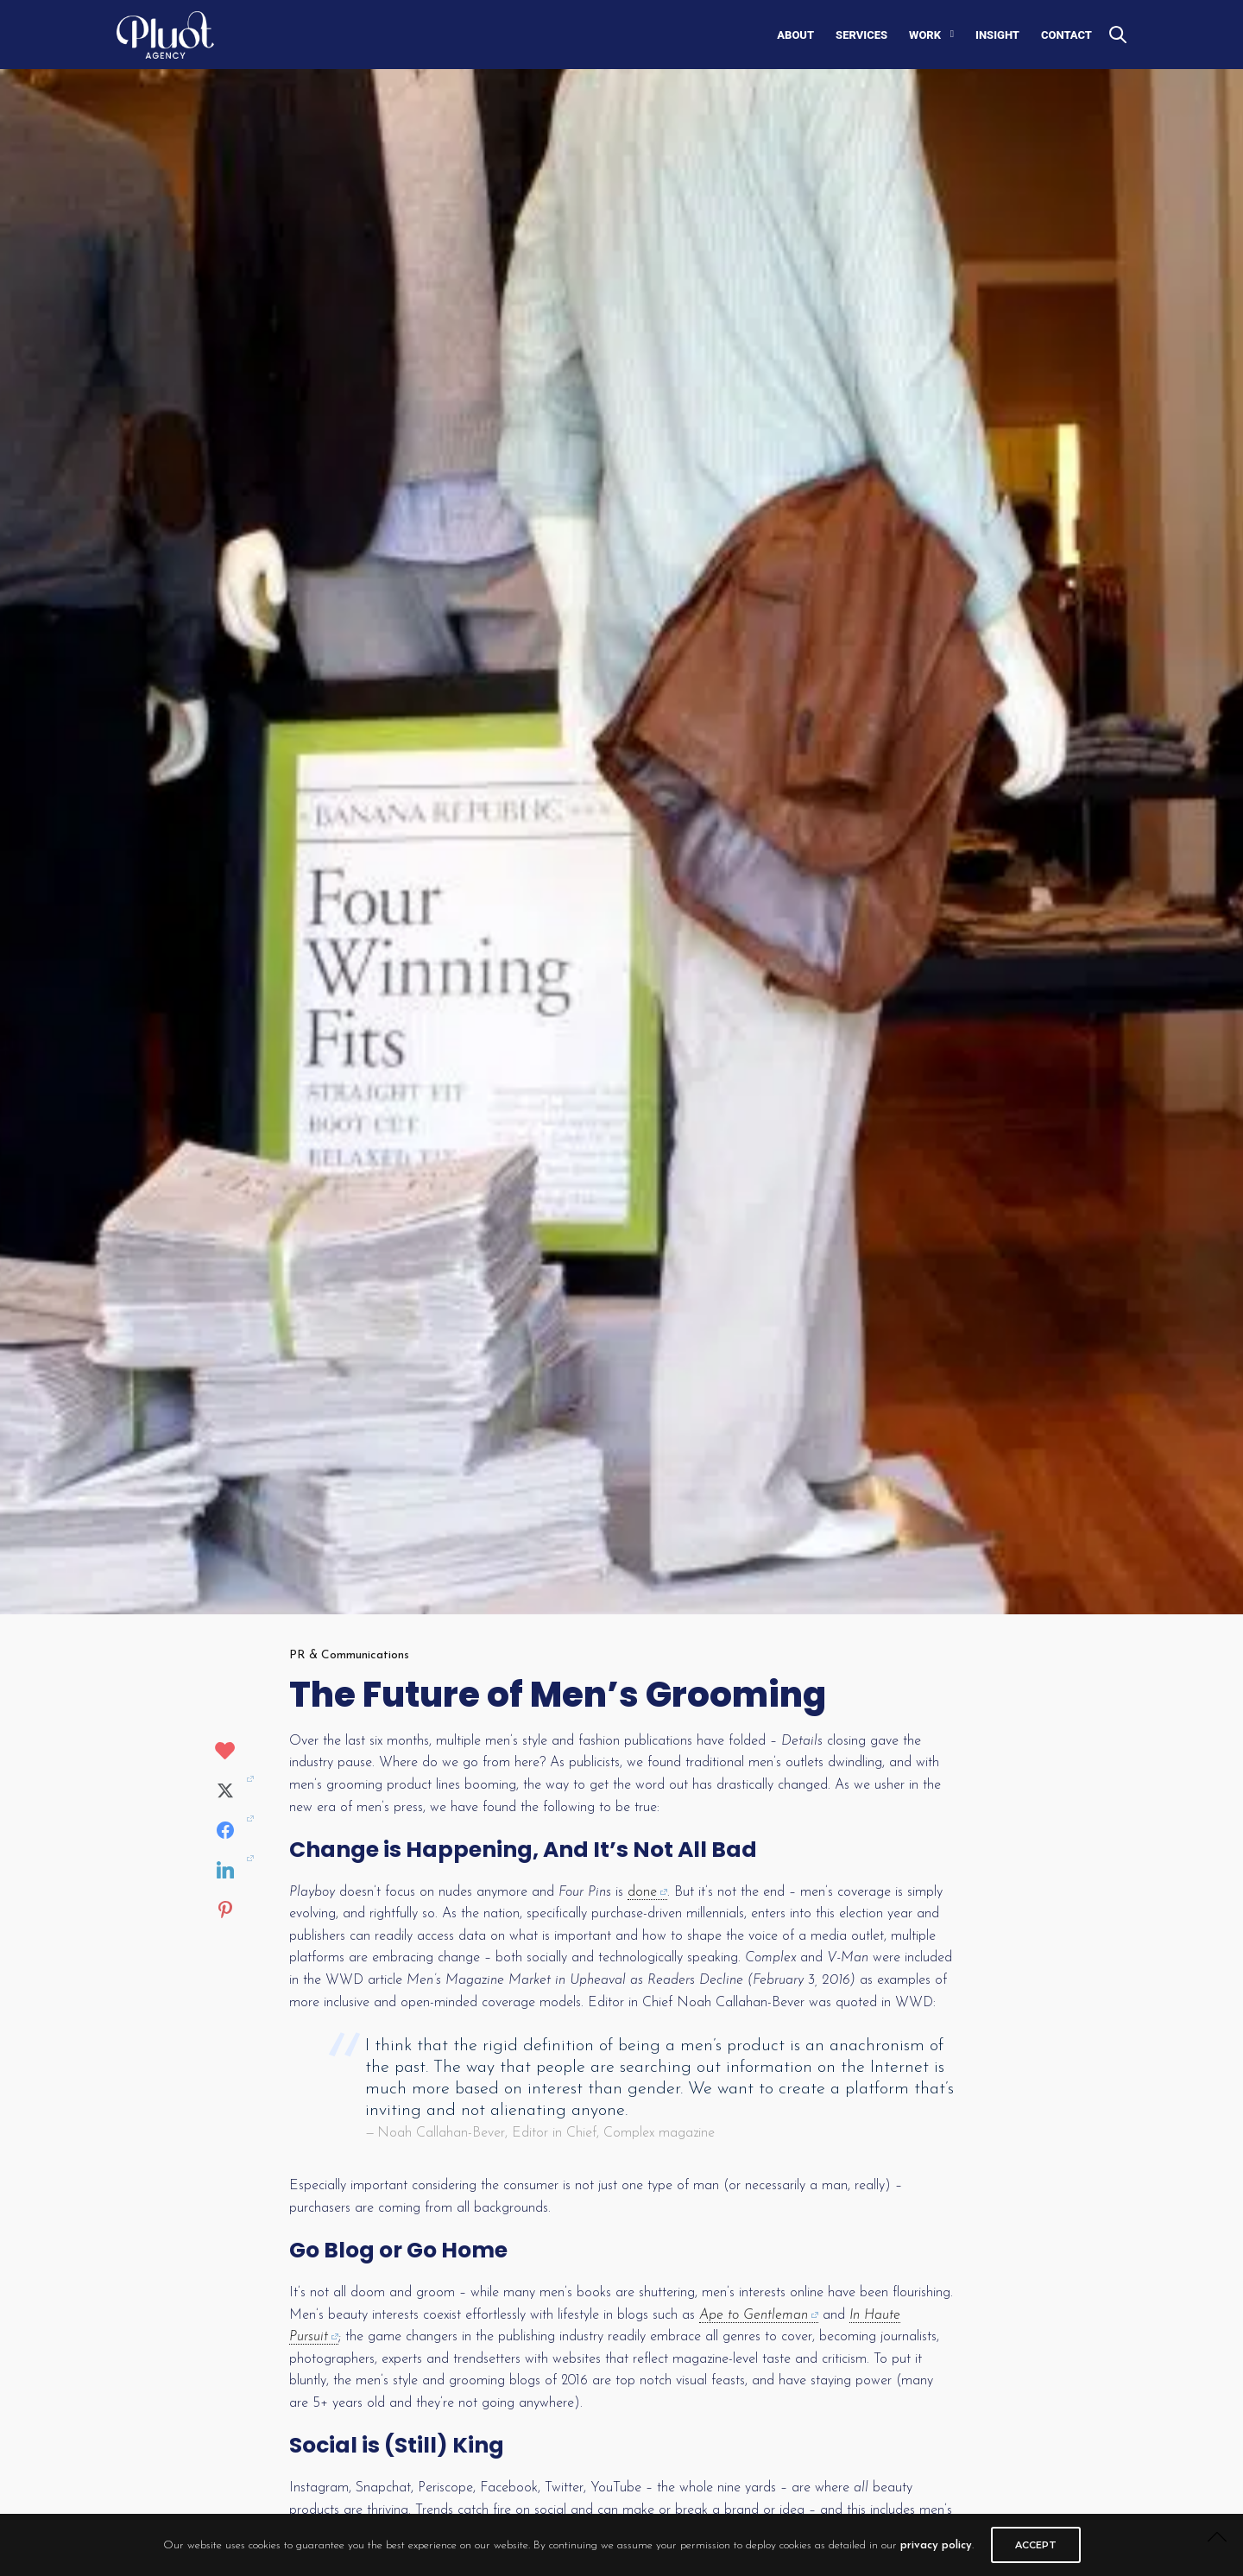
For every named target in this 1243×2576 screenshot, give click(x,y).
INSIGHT (997, 34)
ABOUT (795, 34)
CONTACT (1066, 34)
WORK (925, 34)
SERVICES (861, 34)
